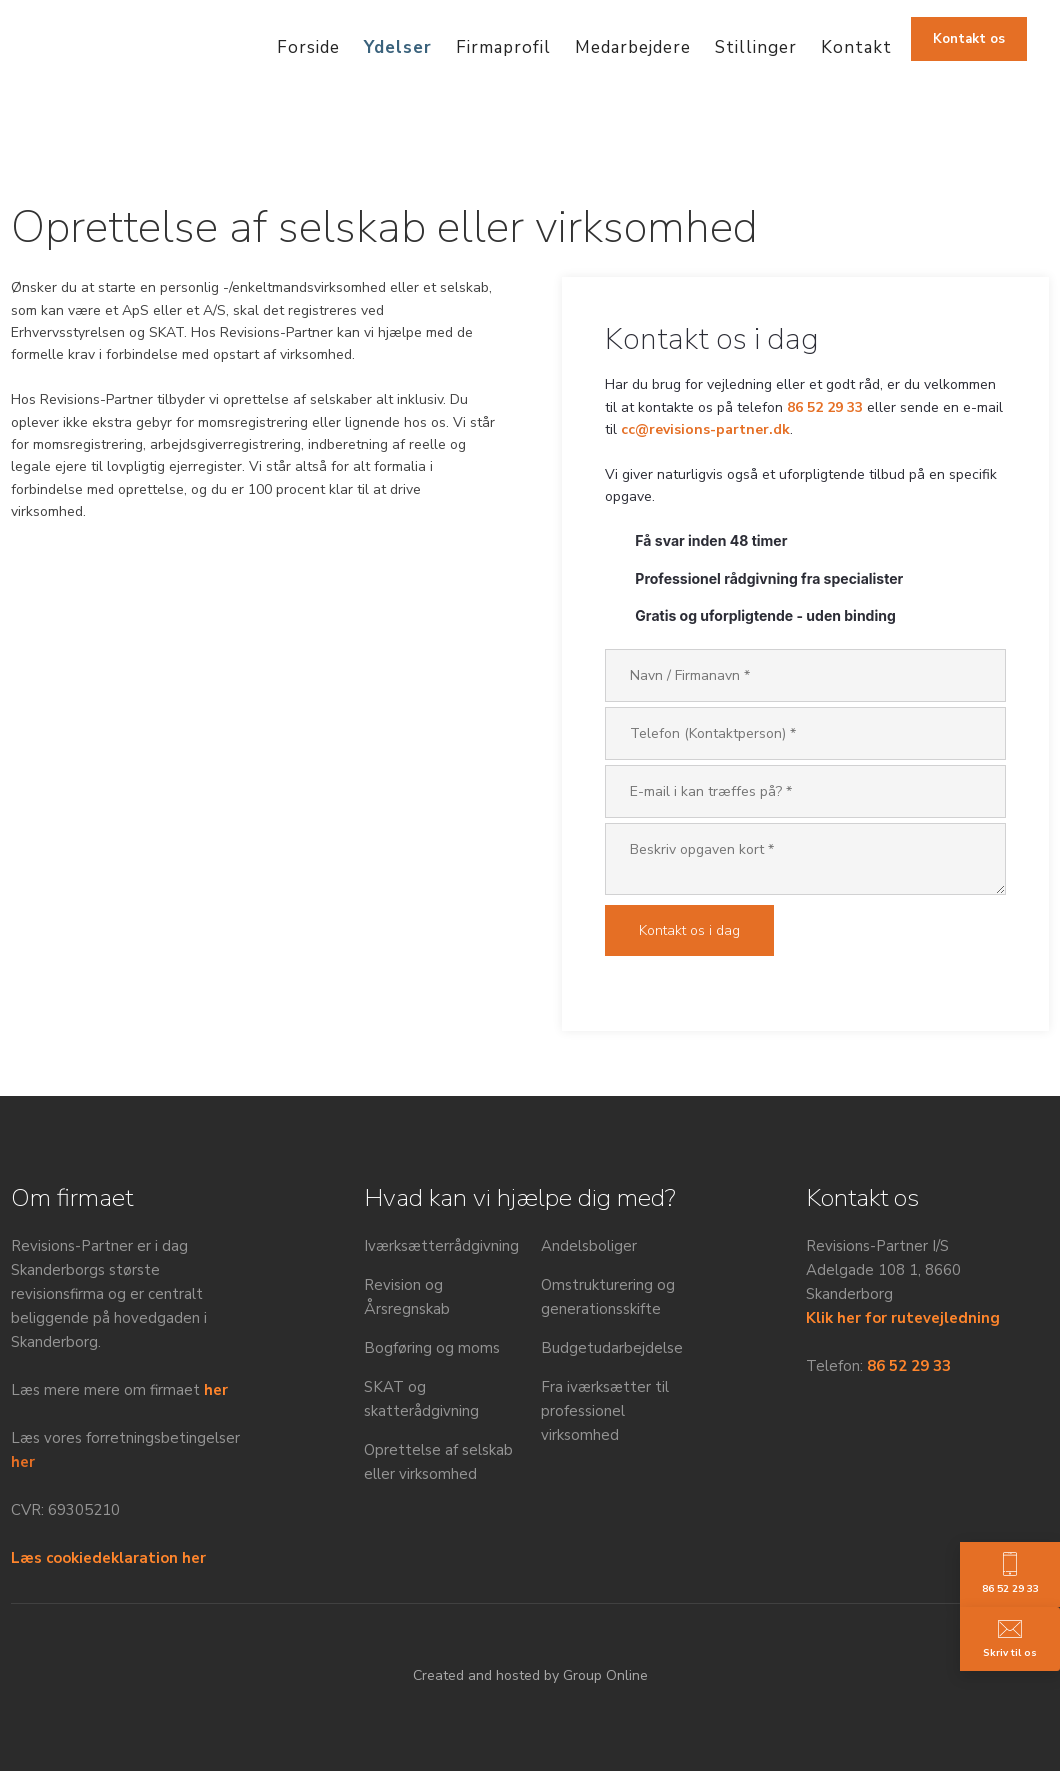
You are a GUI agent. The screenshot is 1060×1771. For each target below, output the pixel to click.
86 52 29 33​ (909, 1366)
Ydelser (398, 47)
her (216, 1390)
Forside (308, 47)
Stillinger (756, 47)
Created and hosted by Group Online (530, 1675)
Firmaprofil (503, 47)
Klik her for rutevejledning (903, 1318)
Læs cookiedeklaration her (108, 1558)
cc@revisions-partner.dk (705, 429)
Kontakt (856, 47)
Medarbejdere (633, 47)
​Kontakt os (969, 39)
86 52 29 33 (825, 407)
